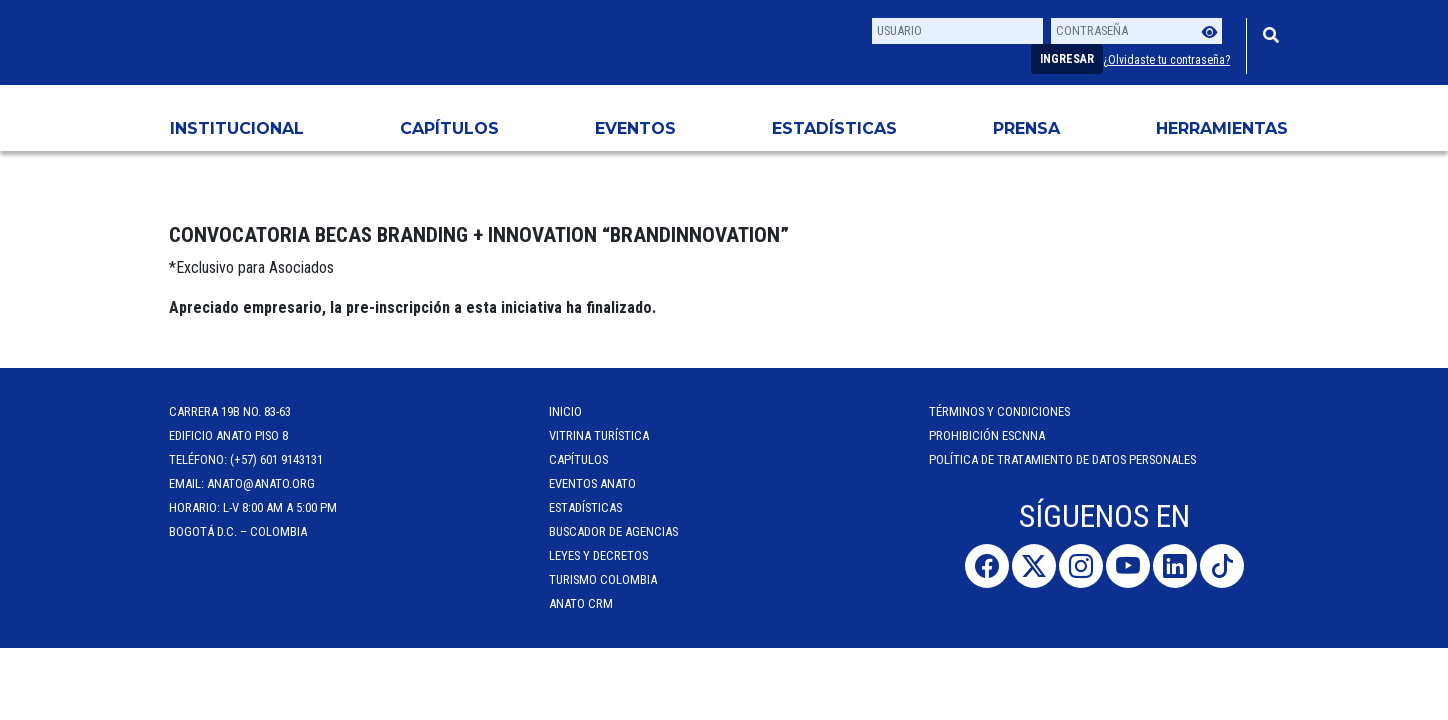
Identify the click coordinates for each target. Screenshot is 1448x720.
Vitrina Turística (599, 435)
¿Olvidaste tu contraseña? (1166, 60)
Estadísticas (834, 128)
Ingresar (1067, 59)
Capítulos (449, 128)
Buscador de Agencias (613, 531)
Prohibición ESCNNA (987, 435)
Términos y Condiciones (999, 411)
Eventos (635, 128)
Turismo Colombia (603, 579)
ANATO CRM (581, 603)
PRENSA (1026, 128)
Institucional (237, 128)
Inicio (565, 411)
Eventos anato (592, 483)
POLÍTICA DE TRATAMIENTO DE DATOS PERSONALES (1062, 459)
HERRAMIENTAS (1222, 128)
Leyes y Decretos (598, 555)
